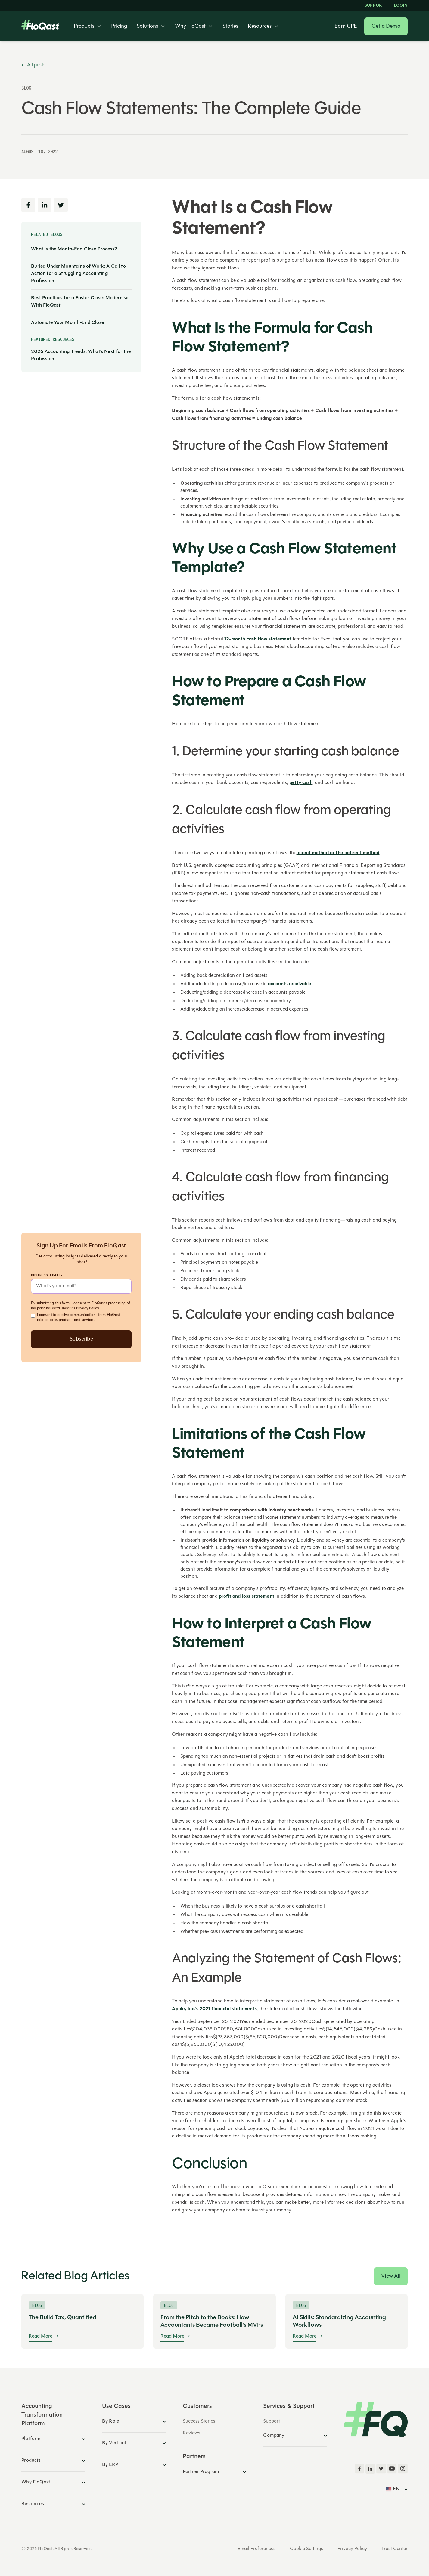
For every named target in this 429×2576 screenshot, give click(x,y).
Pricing (119, 26)
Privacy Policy (87, 1308)
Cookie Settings (306, 2548)
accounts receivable (289, 984)
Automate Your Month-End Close (67, 322)
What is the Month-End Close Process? (74, 249)
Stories (230, 26)
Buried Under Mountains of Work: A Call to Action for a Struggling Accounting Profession (78, 273)
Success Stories (199, 2421)
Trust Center (394, 2548)
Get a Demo (385, 26)
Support (374, 6)
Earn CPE (345, 26)
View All (390, 2276)
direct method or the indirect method (338, 853)
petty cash (300, 782)
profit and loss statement (246, 1596)
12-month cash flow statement (257, 639)
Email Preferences (256, 2548)
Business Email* (47, 1275)
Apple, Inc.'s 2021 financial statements (214, 2009)
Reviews (191, 2433)
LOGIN (401, 6)
